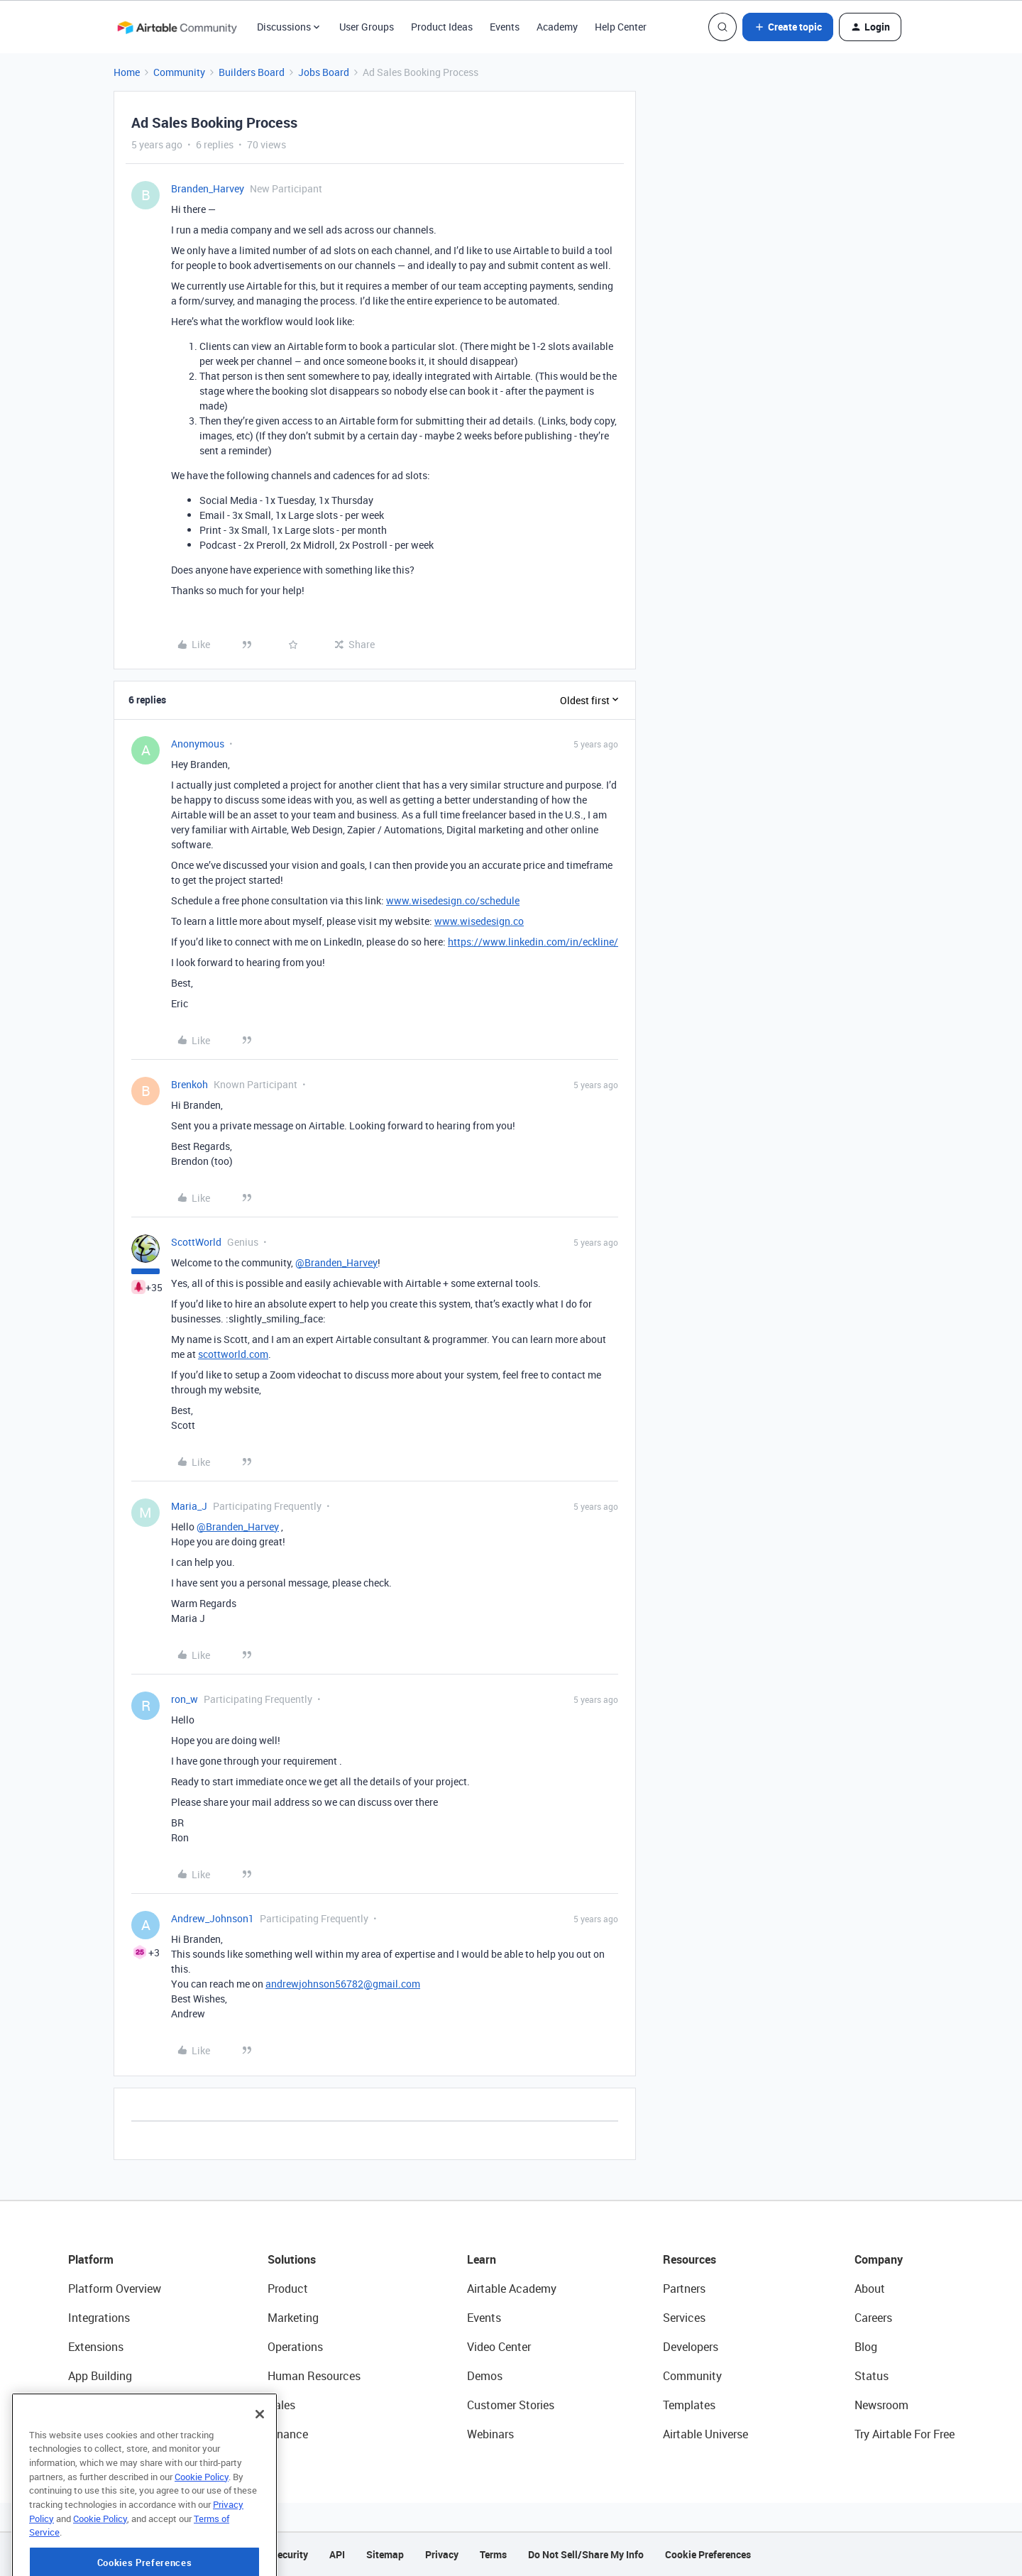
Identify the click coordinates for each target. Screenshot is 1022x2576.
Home (127, 72)
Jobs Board (323, 72)
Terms (493, 2554)
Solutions (292, 2259)
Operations (295, 2347)
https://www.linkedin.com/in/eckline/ (533, 941)
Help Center (621, 26)
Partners (684, 2288)
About (870, 2288)
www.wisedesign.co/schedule (453, 900)
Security (289, 2554)
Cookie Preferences (708, 2554)
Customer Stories (510, 2405)
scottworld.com (233, 1354)
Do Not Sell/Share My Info (586, 2554)
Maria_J (189, 1506)
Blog (866, 2347)
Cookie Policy (202, 2520)
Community (179, 72)
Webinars (490, 2434)
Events (505, 26)
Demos (484, 2376)
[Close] (259, 2458)
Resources (689, 2259)
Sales (281, 2405)
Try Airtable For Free (905, 2434)
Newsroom (881, 2405)
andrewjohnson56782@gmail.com (342, 1983)
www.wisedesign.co (479, 921)
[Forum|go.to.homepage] (177, 27)
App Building (100, 2376)
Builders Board (252, 72)
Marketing (293, 2317)
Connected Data (109, 2434)
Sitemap (385, 2554)
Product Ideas (442, 26)
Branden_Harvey (207, 188)
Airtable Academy (511, 2288)
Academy (557, 26)
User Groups (366, 26)
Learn (481, 2259)
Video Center (499, 2347)
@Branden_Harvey (336, 1262)
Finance (288, 2434)
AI (73, 2405)
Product (288, 2288)
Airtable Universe (705, 2434)
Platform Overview (114, 2288)
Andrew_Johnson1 (212, 1918)
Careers (873, 2317)
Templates (689, 2405)
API (337, 2554)
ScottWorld (196, 1242)
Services (684, 2317)
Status (872, 2376)
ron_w (184, 1699)
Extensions (95, 2347)
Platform (91, 2259)
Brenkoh (189, 1084)
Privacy (441, 2554)
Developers (690, 2347)
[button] (787, 27)
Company (879, 2259)
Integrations (99, 2317)
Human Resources (314, 2376)
